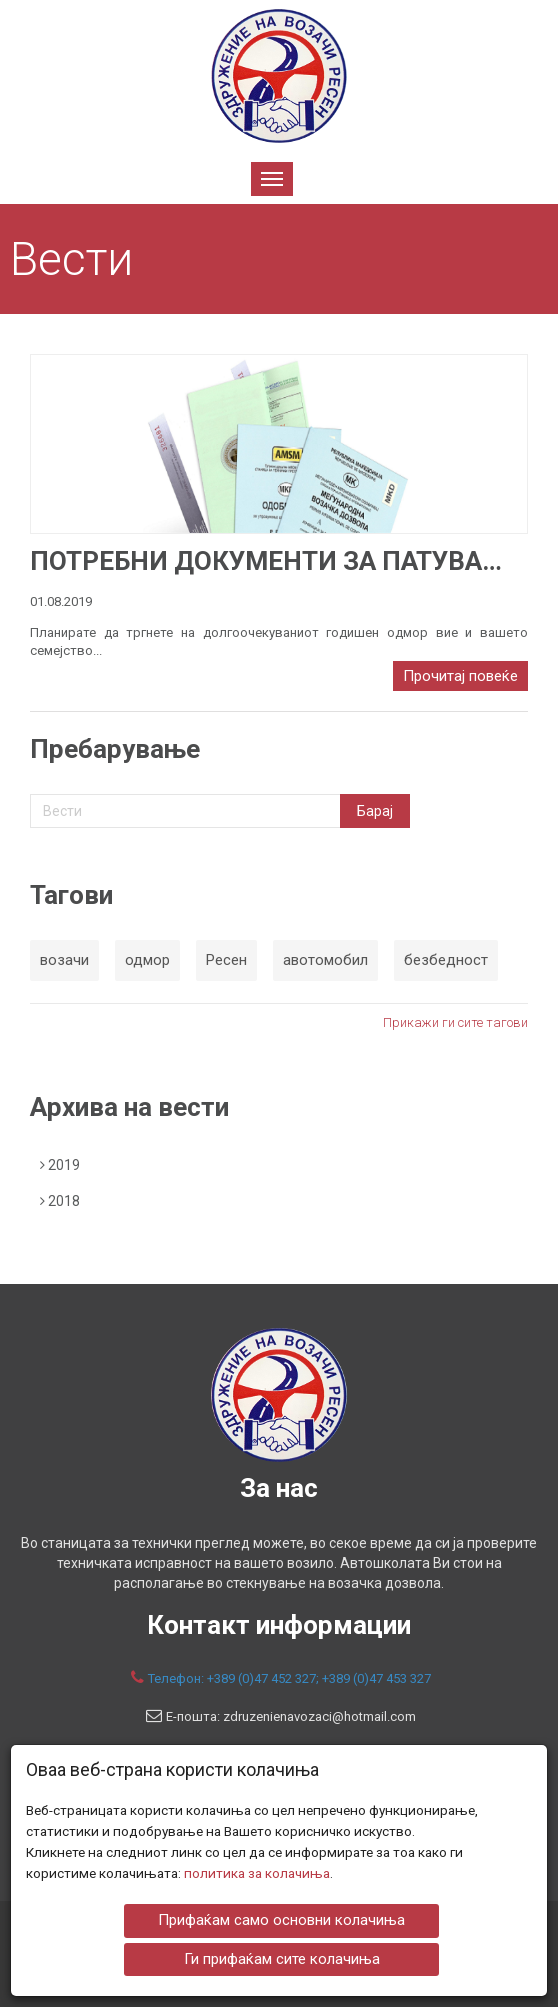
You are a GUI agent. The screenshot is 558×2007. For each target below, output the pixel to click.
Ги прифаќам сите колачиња (282, 1958)
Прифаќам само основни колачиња (281, 1920)
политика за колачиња (257, 1873)
